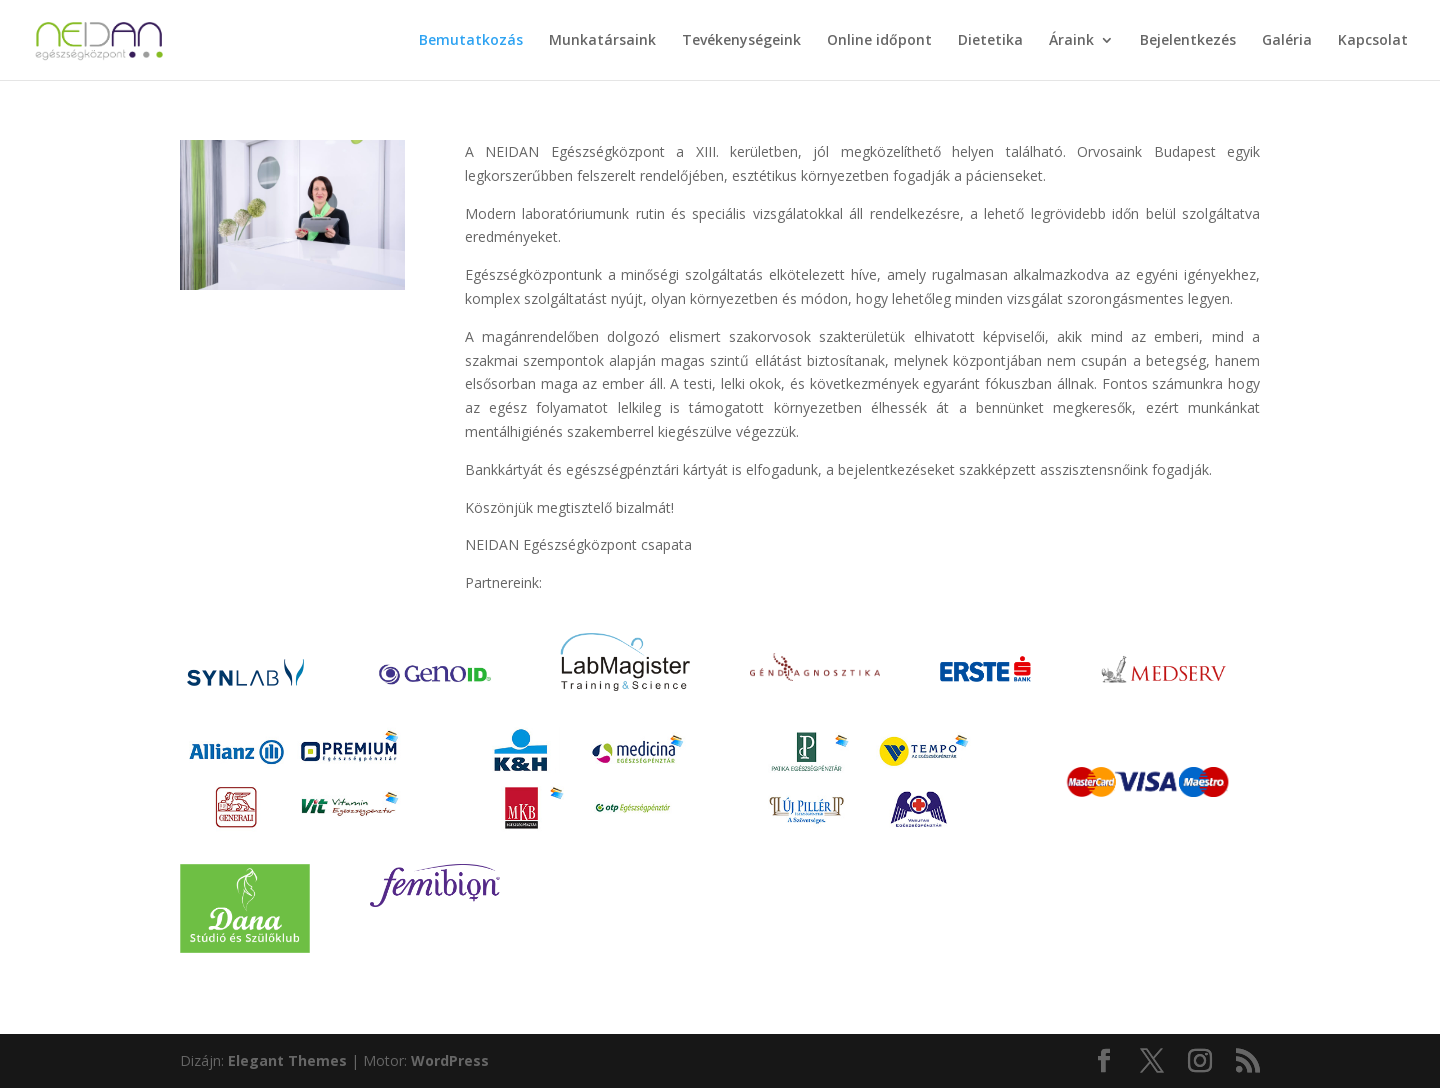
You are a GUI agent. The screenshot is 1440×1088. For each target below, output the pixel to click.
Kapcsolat (1373, 41)
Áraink (1071, 41)
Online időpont (879, 41)
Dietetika (990, 41)
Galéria (1287, 41)
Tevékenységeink (741, 41)
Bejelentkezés (1188, 41)
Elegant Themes (287, 1060)
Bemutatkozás (471, 41)
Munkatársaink (602, 41)
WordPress (450, 1060)
